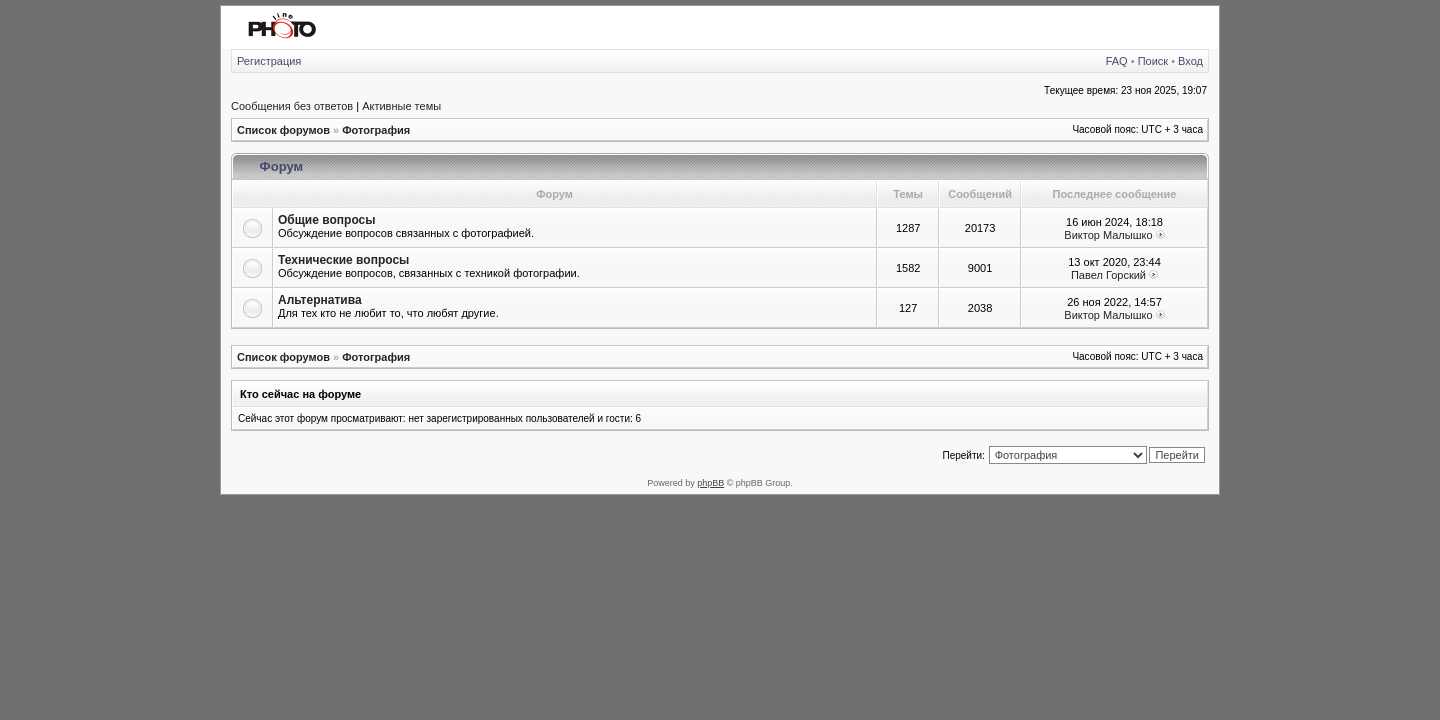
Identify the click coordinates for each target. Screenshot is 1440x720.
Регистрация (269, 61)
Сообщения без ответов (292, 106)
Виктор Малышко (1108, 235)
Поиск (1153, 61)
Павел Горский (1108, 275)
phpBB (710, 483)
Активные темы (401, 106)
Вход (1190, 61)
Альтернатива (320, 300)
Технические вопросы (343, 260)
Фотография (376, 130)
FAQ (1117, 61)
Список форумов (283, 130)
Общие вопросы (326, 220)
